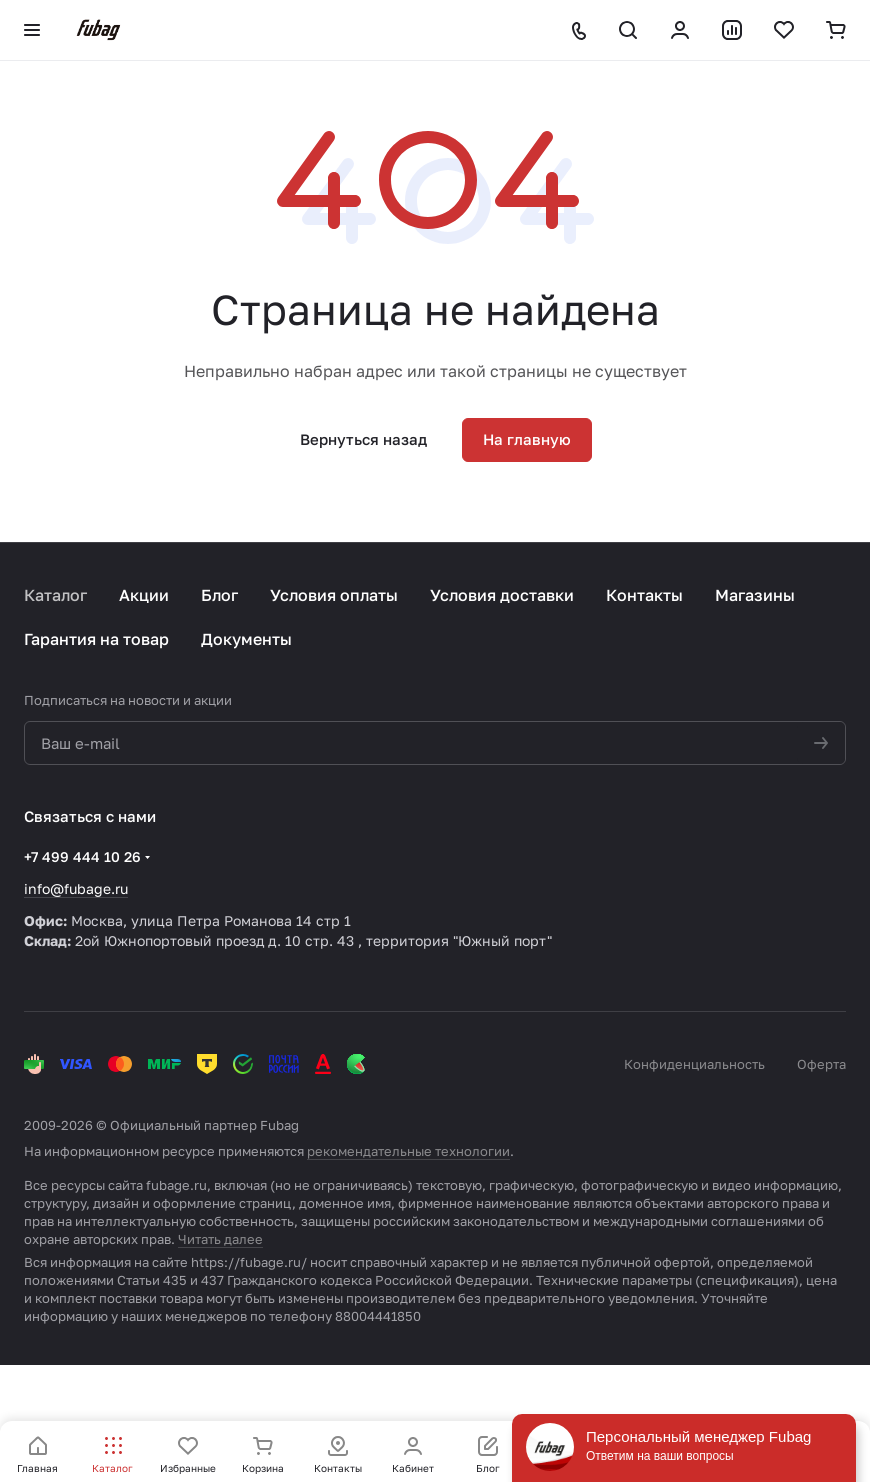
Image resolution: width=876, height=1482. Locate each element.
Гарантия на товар (96, 639)
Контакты (644, 595)
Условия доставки (502, 595)
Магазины (755, 595)
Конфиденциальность (694, 1064)
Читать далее (220, 1239)
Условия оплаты (334, 595)
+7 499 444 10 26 (82, 856)
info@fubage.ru (76, 888)
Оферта (821, 1064)
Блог (219, 595)
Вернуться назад (363, 439)
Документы (246, 639)
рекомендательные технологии (408, 1151)
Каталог (55, 595)
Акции (144, 595)
